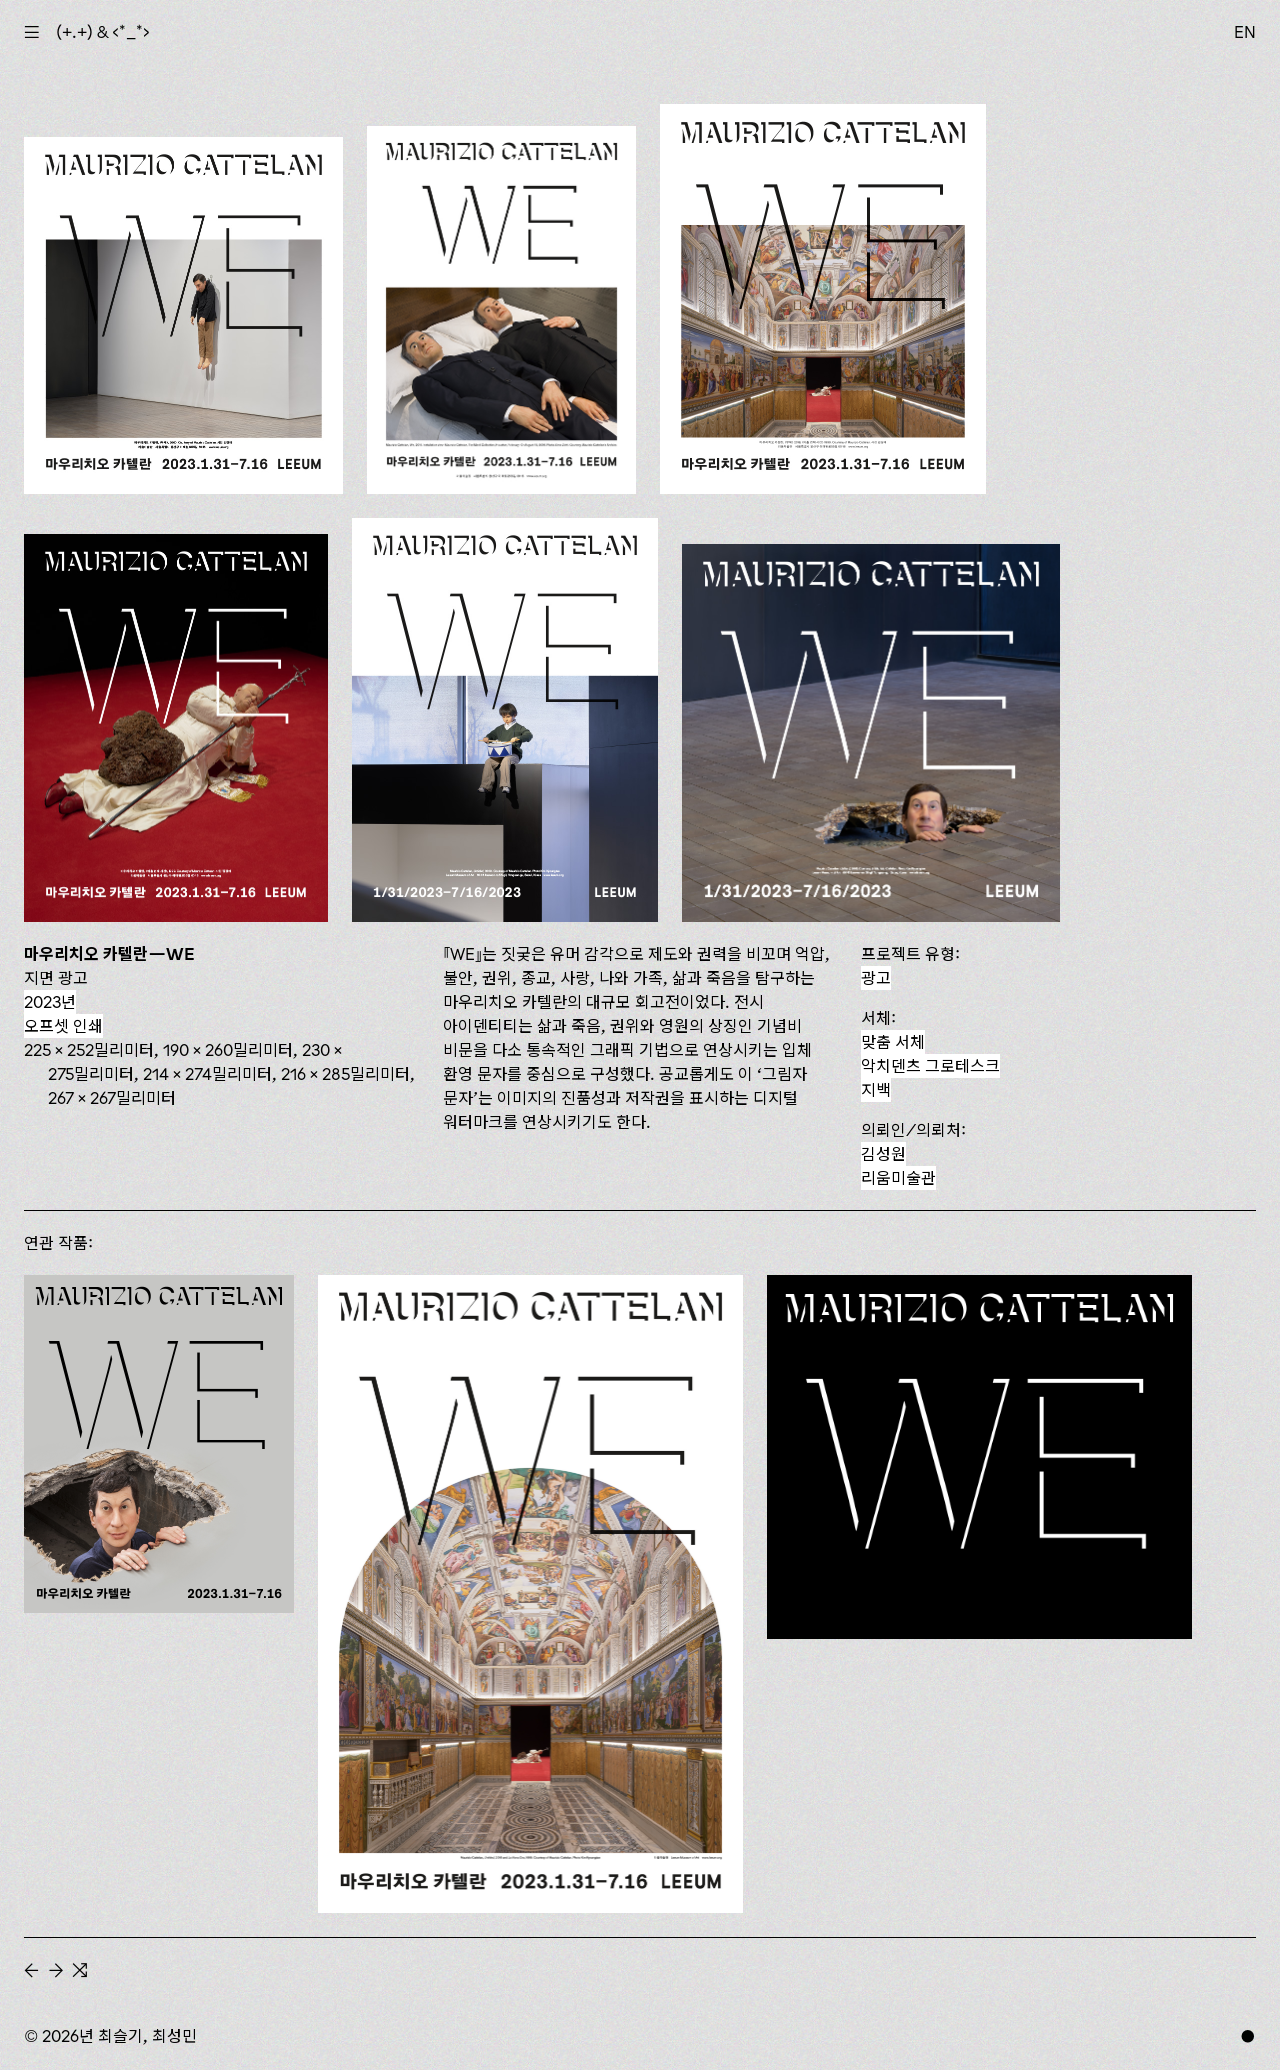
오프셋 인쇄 (63, 1026)
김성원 (883, 1154)
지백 (876, 1090)
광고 (876, 978)
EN (1245, 32)
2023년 (50, 1002)
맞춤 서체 (893, 1042)
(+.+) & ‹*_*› (103, 32)
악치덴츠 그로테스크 (930, 1066)
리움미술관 (898, 1178)
